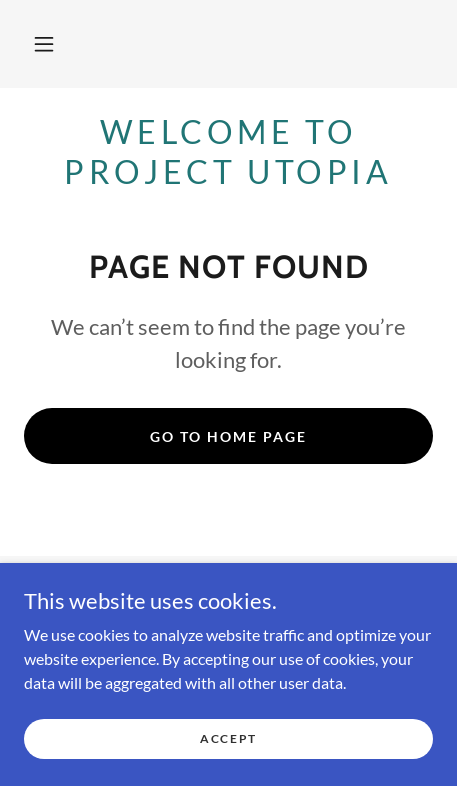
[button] (44, 44)
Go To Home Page (228, 436)
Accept (228, 738)
